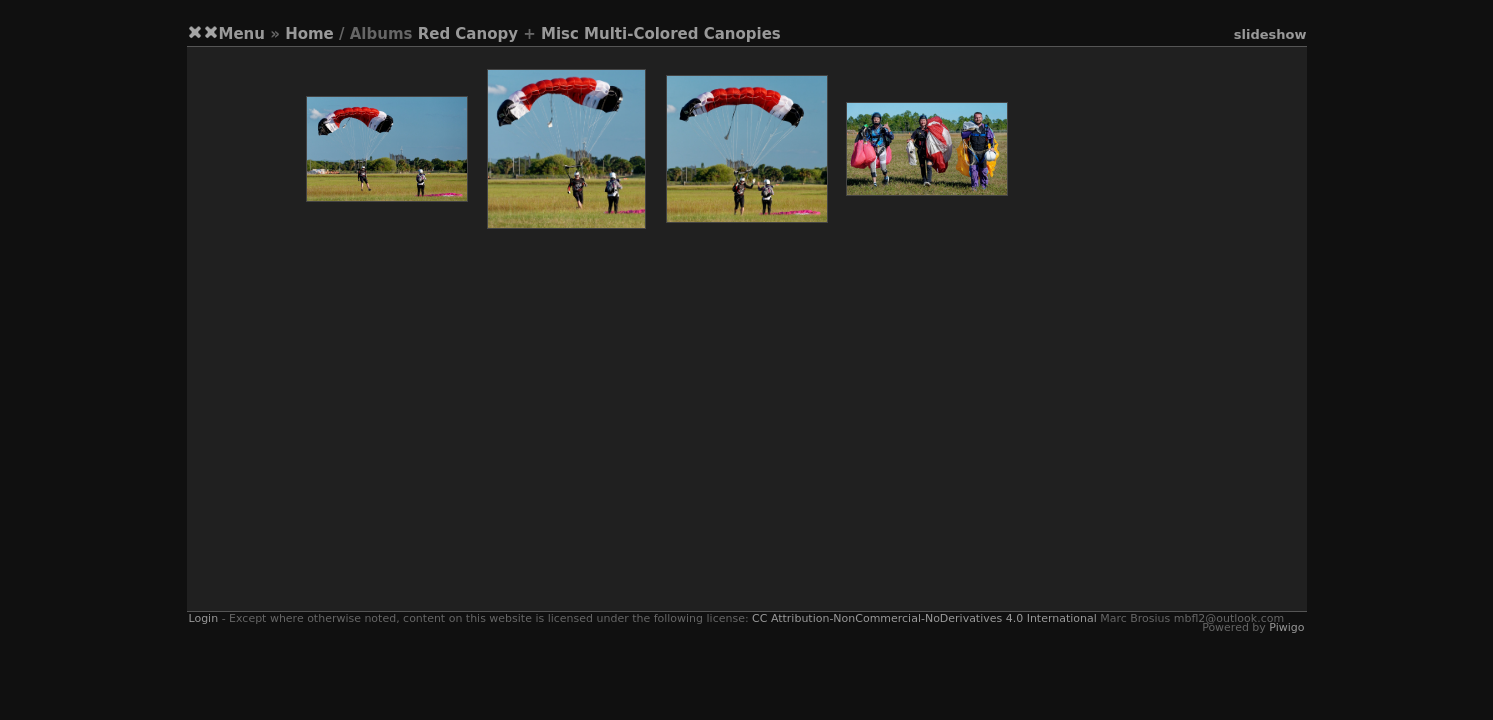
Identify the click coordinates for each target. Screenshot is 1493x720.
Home (309, 34)
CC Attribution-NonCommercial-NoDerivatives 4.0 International (924, 618)
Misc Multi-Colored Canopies (661, 34)
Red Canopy (468, 34)
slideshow (1270, 34)
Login (204, 618)
